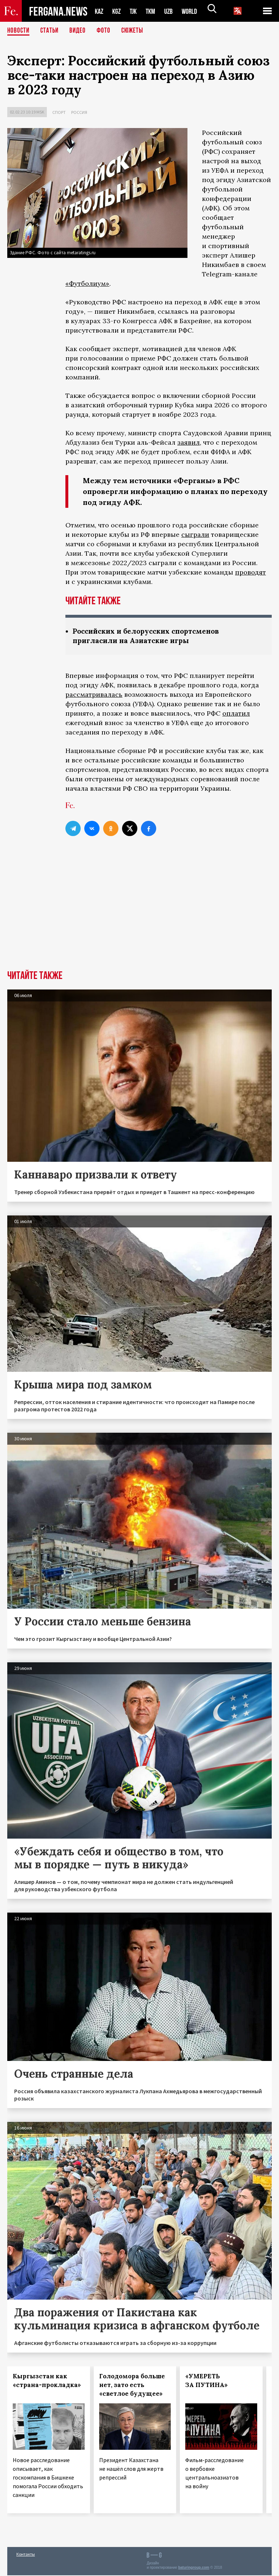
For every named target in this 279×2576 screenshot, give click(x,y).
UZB (173, 11)
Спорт (59, 112)
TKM (154, 11)
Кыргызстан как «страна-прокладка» (47, 2381)
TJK (136, 11)
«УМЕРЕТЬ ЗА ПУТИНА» (206, 2381)
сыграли (195, 534)
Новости (19, 30)
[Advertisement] (139, 916)
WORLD (195, 11)
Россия (79, 112)
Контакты (25, 2555)
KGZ (118, 11)
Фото (107, 30)
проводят (250, 572)
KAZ (99, 11)
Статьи (51, 30)
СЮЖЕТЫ (136, 30)
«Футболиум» (87, 283)
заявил (188, 442)
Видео (80, 30)
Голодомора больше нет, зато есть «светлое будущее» (132, 2385)
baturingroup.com (193, 2568)
